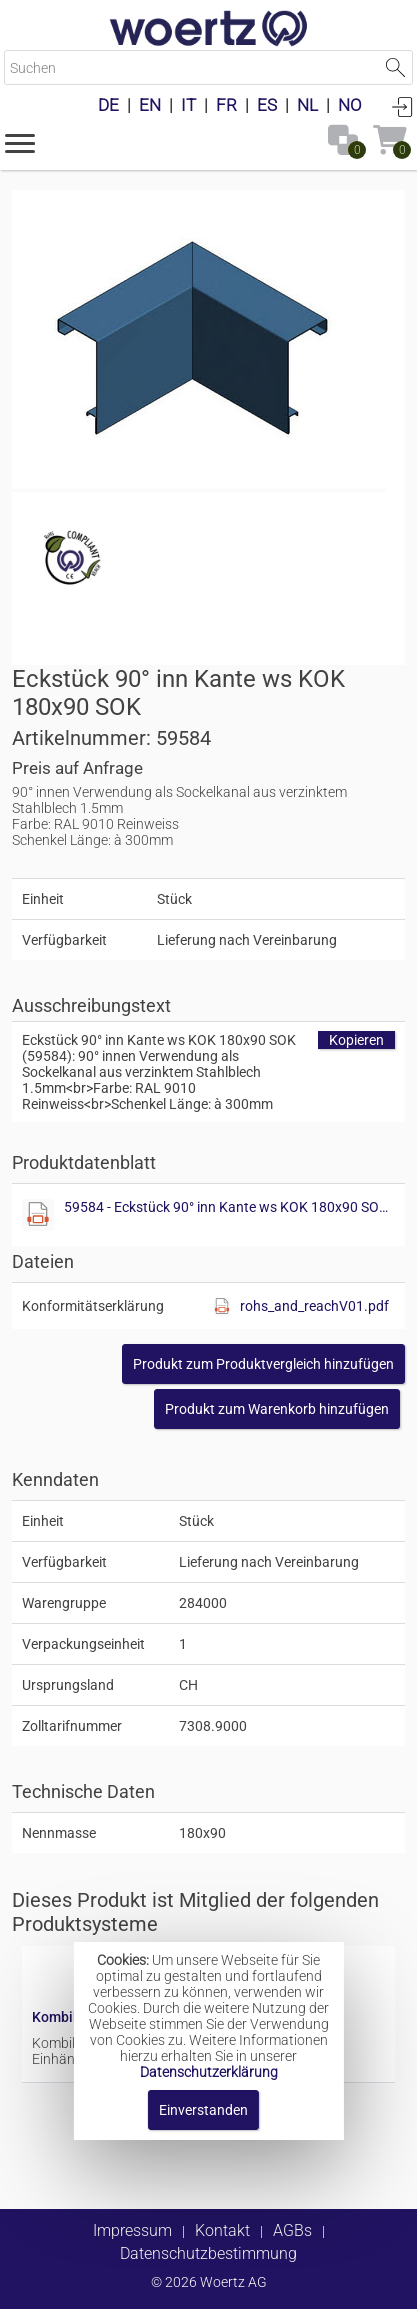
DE (108, 105)
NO (350, 105)
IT (188, 105)
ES (267, 105)
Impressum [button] (132, 2230)
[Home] (209, 30)
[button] (20, 142)
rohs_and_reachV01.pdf (314, 1306)
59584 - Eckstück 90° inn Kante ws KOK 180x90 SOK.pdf (229, 1207)
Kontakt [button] (222, 2230)
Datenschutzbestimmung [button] (208, 2253)
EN (150, 105)
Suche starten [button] (395, 67)
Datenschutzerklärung (209, 2072)
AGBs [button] (292, 2230)
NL (307, 105)
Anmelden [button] (402, 106)
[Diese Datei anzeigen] (38, 1215)
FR (226, 105)
